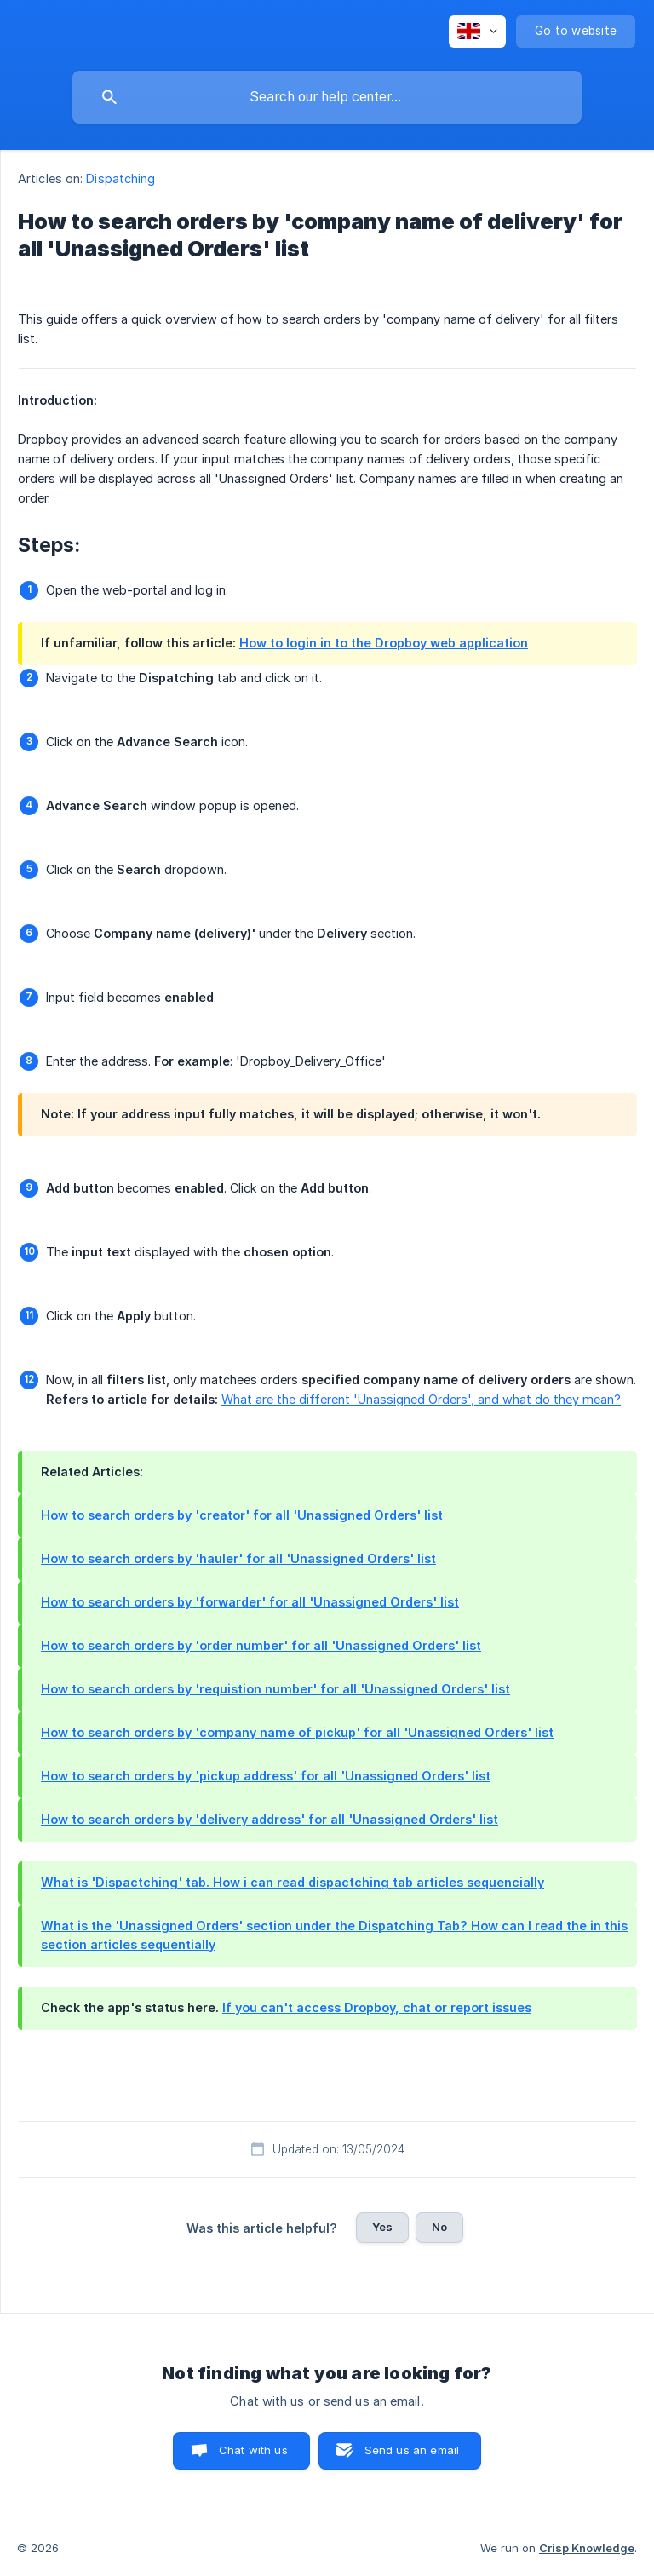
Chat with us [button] (253, 2450)
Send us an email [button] (411, 2450)
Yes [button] (382, 2227)
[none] (477, 31)
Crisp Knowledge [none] (586, 2548)
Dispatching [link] (120, 178)
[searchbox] (327, 97)
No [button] (439, 2227)
